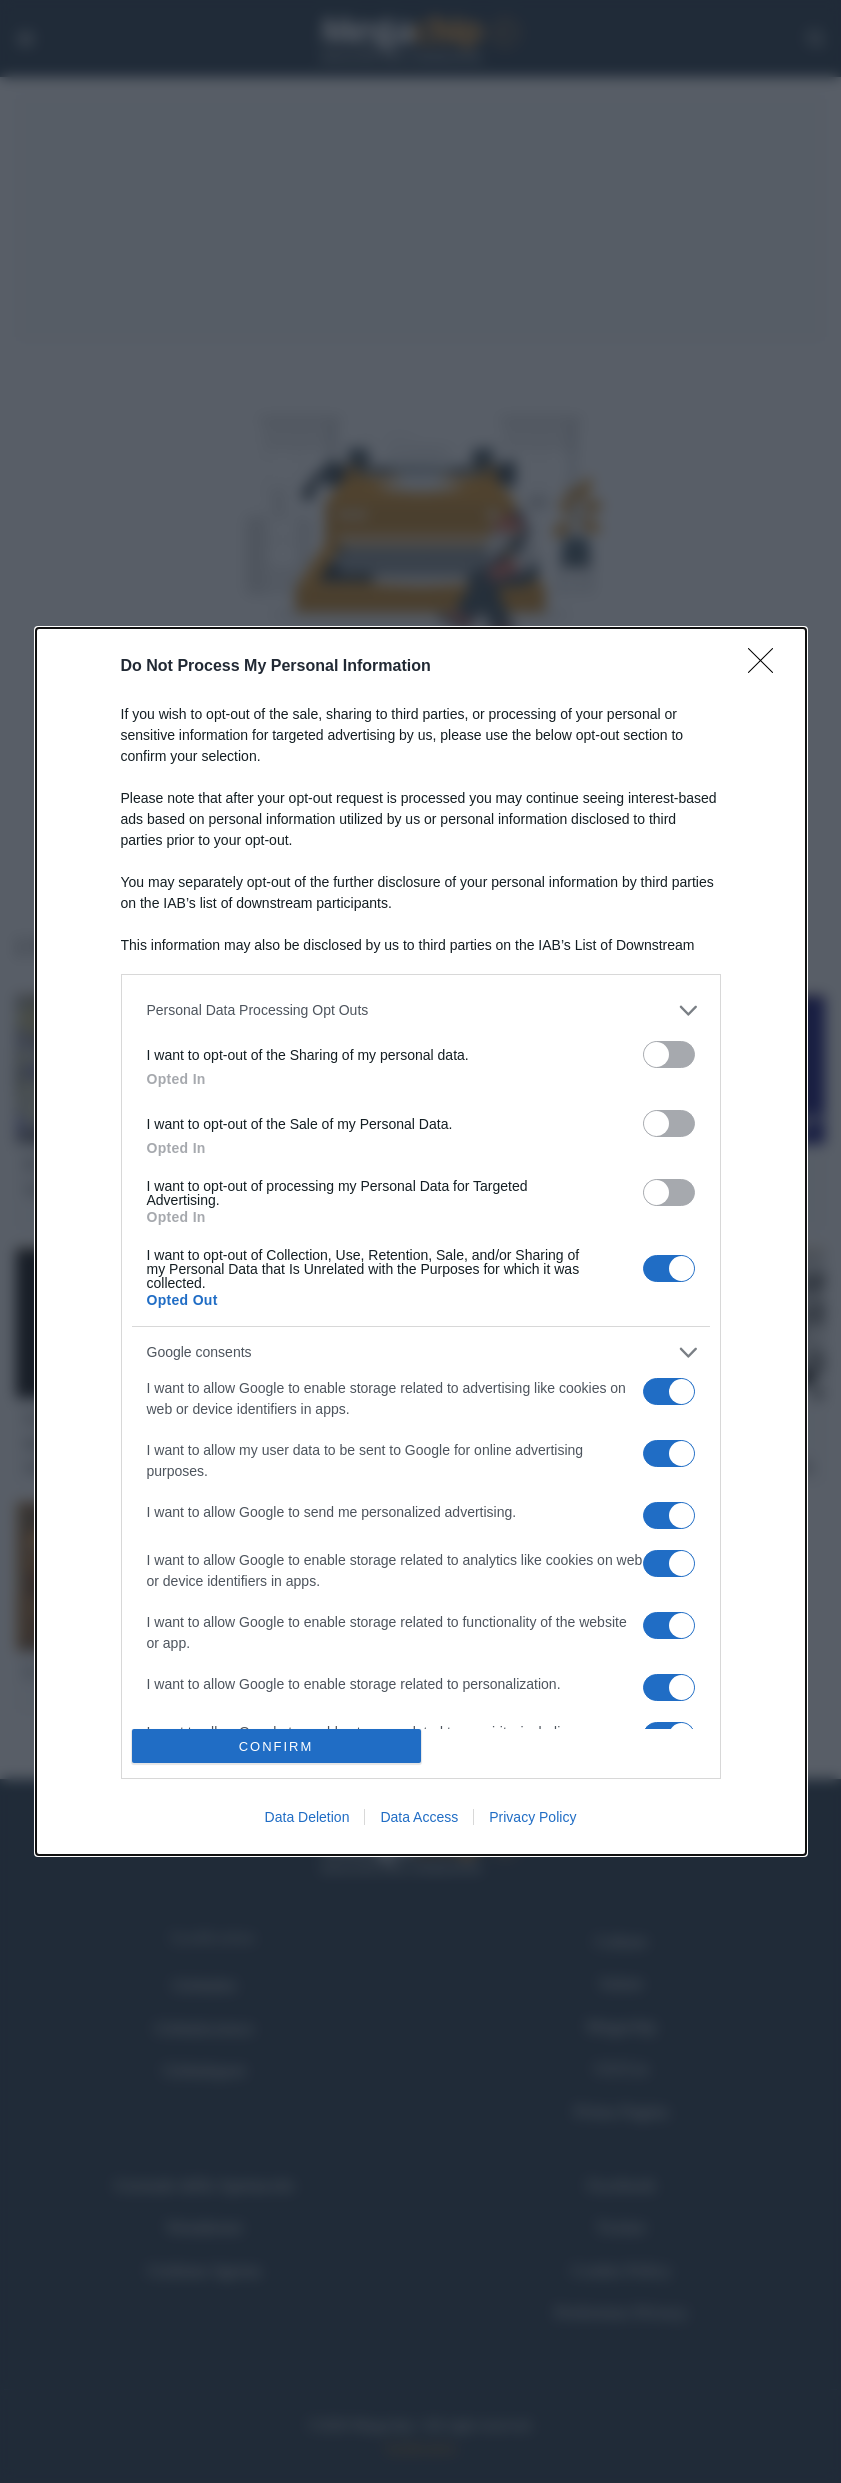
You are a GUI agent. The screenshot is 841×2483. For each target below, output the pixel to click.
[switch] (669, 1054)
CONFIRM (276, 1746)
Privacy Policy (532, 1817)
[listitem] (421, 1010)
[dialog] (421, 1242)
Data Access (419, 1817)
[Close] (767, 667)
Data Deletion (307, 1817)
